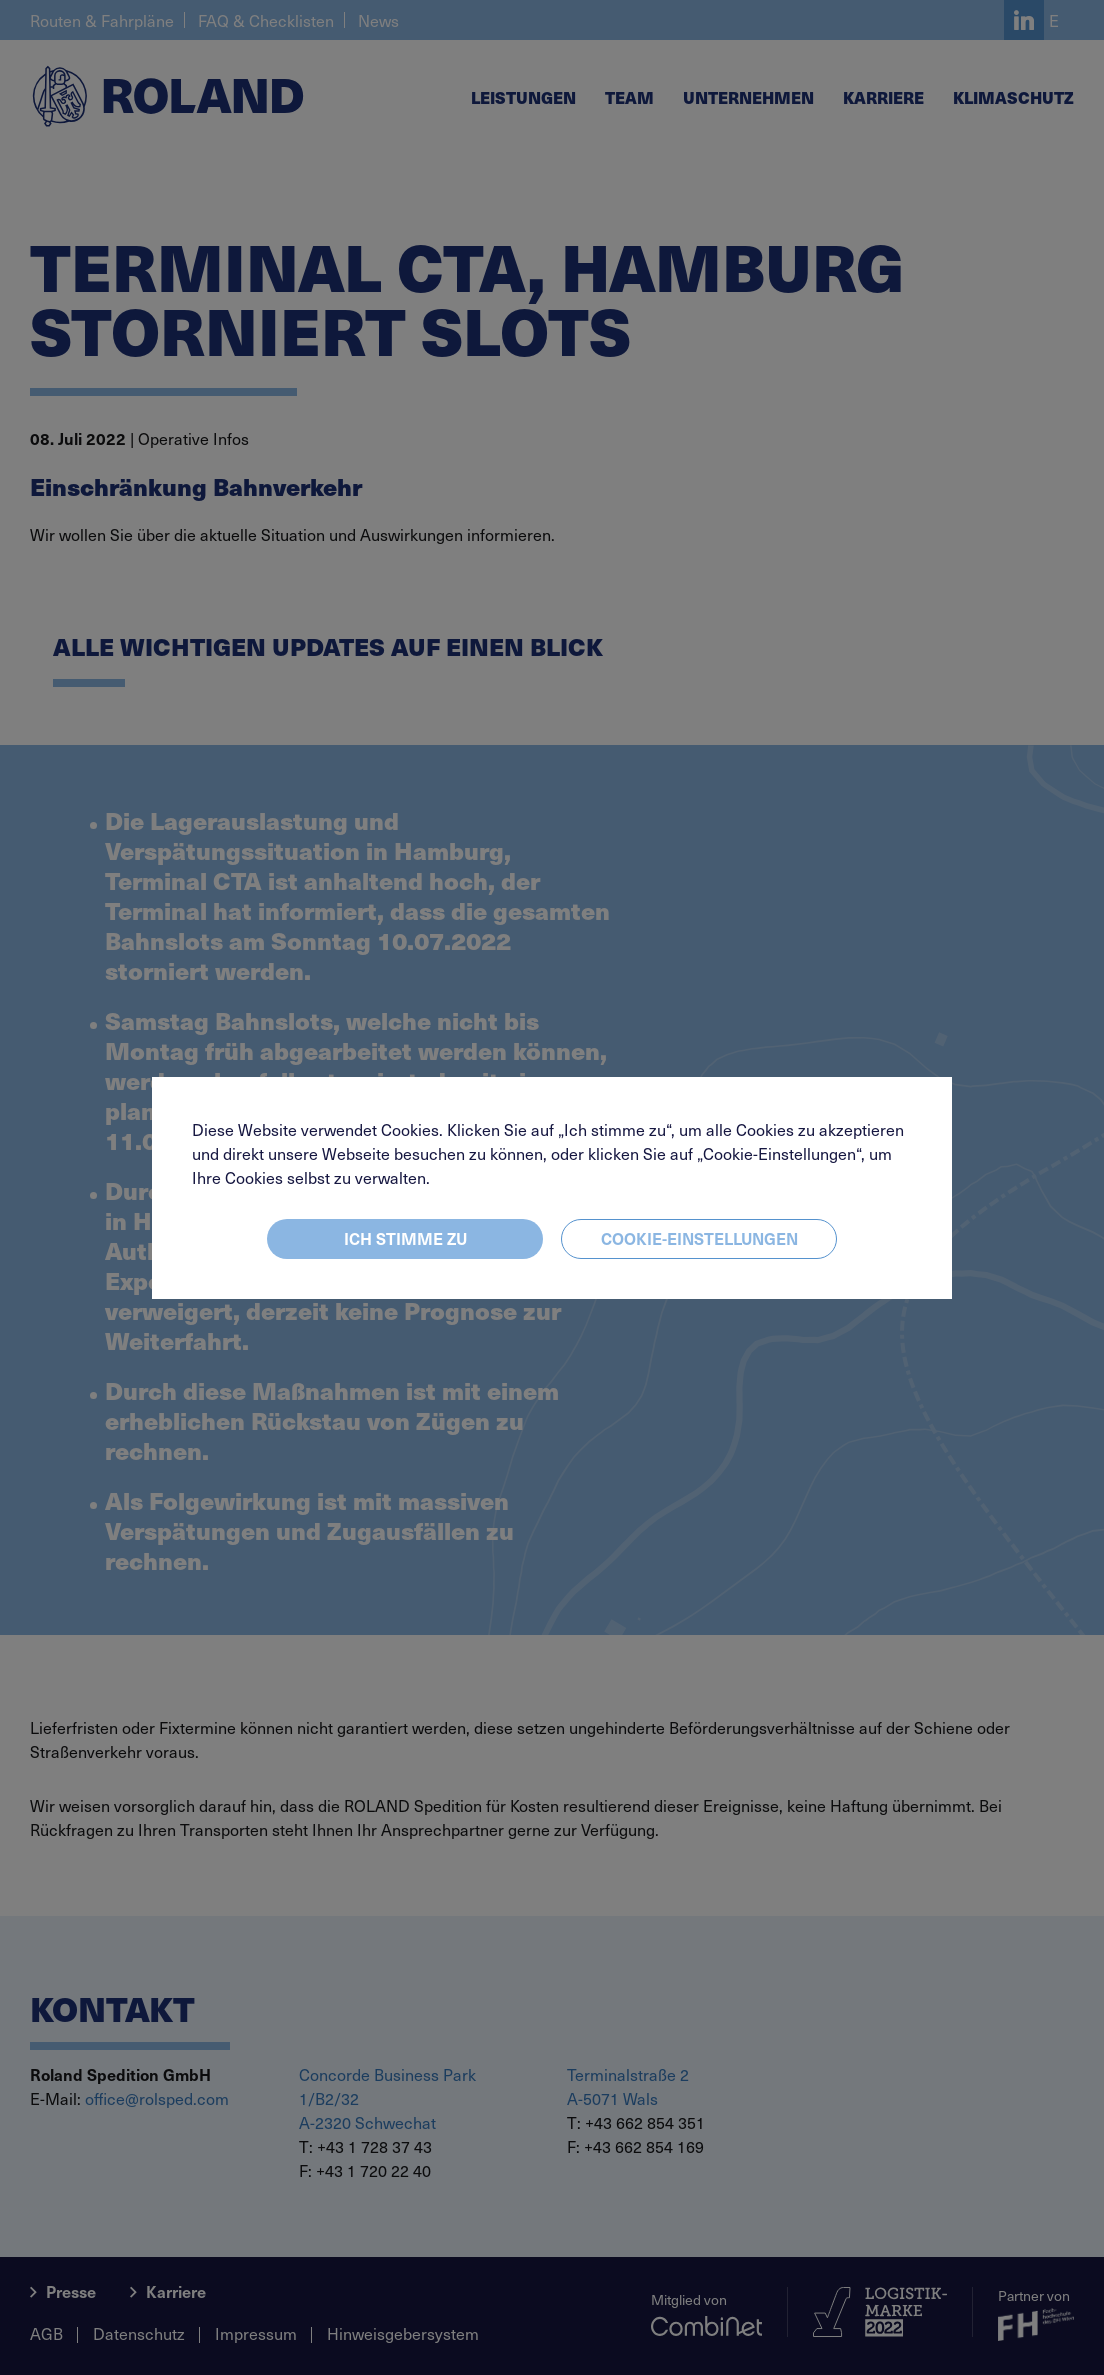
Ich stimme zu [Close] (405, 1238)
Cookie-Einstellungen (699, 1238)
